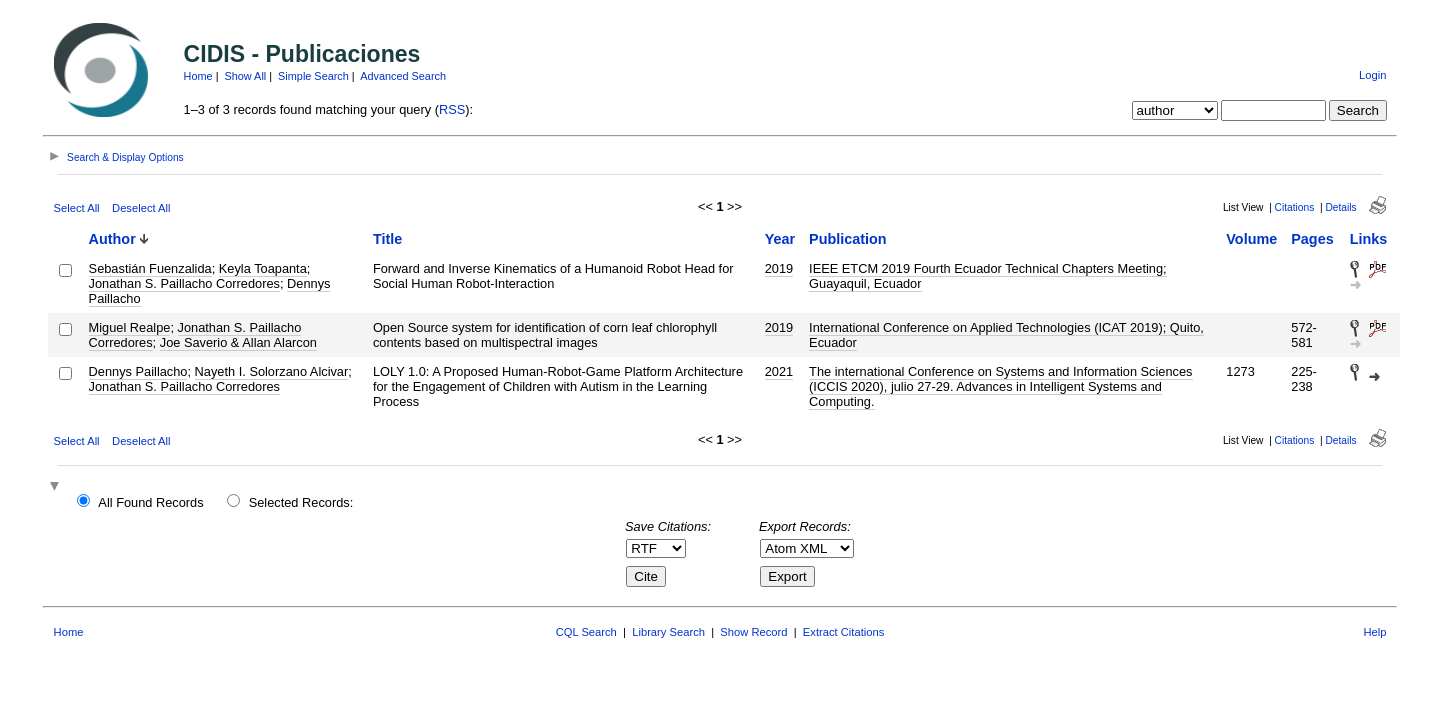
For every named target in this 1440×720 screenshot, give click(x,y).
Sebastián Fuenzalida (150, 268)
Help (1374, 632)
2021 (779, 371)
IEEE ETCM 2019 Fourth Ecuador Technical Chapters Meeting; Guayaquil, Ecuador (988, 276)
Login (1372, 75)
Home (198, 76)
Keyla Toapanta (263, 268)
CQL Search (586, 632)
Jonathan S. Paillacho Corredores (184, 283)
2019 (779, 268)
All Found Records (150, 502)
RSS (452, 109)
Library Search (668, 632)
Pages (1312, 239)
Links (1369, 239)
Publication (848, 239)
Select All (77, 208)
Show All (246, 76)
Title (387, 239)
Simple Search (313, 76)
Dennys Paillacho (138, 371)
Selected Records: (301, 502)
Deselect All (141, 208)
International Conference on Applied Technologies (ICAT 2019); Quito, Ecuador (1006, 335)
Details (1340, 207)
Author (112, 239)
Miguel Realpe (130, 327)
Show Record (753, 632)
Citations (1295, 207)
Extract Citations (843, 632)
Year (780, 239)
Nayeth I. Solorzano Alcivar (272, 371)
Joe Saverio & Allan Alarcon (238, 342)
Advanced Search (403, 76)
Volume (1251, 239)
